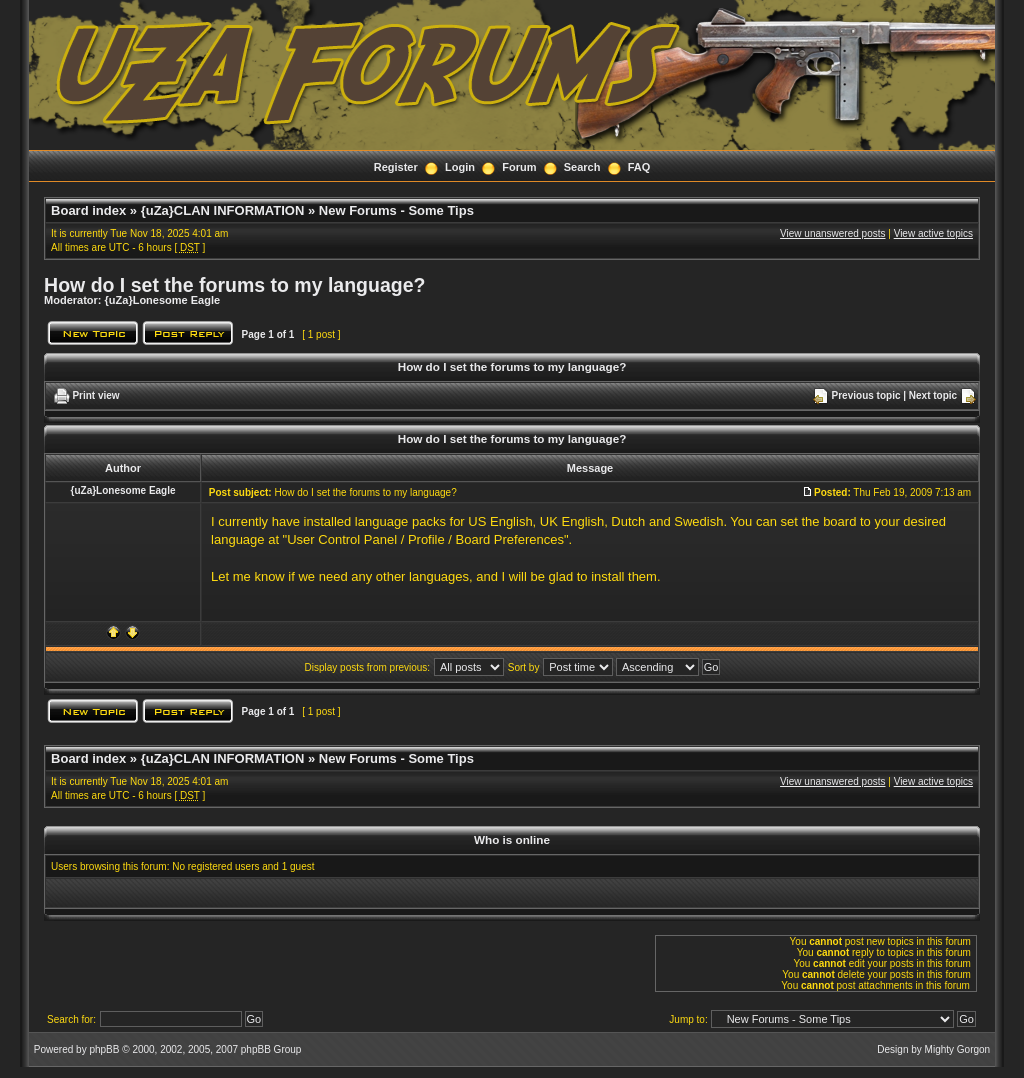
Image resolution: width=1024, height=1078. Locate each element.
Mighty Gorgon (958, 1049)
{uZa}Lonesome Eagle (163, 300)
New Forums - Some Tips (396, 210)
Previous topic (866, 395)
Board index (88, 210)
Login (460, 167)
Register (396, 167)
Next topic (933, 395)
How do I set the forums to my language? (234, 285)
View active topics (933, 233)
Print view (95, 395)
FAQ (639, 167)
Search (582, 167)
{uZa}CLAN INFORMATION (223, 210)
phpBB (104, 1049)
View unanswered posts (832, 233)
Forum (519, 167)
